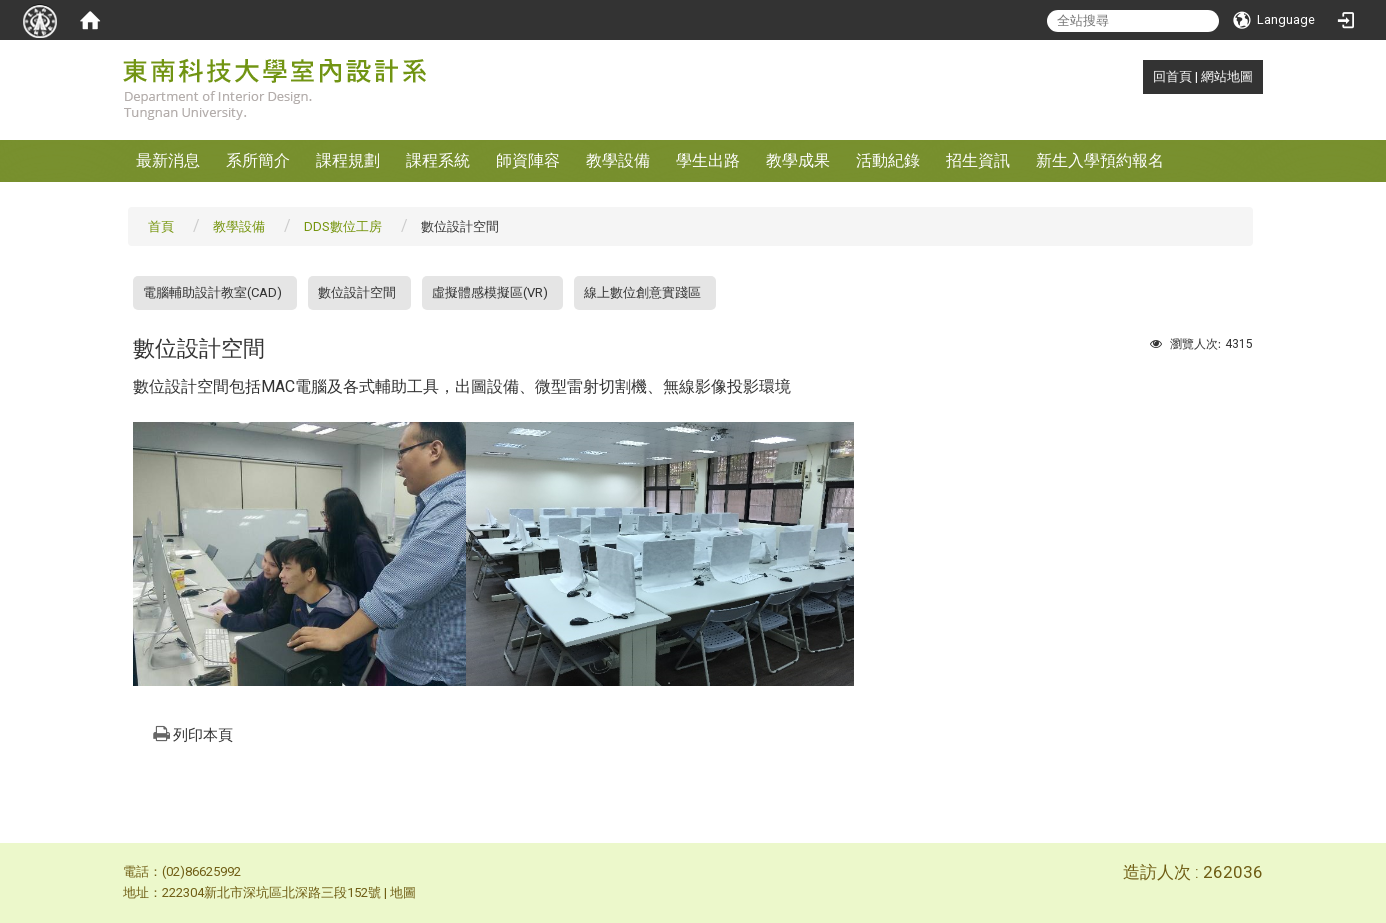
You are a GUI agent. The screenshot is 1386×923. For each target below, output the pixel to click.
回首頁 (1172, 76)
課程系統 (438, 160)
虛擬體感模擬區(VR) (490, 292)
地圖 (403, 892)
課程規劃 (348, 160)
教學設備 (618, 160)
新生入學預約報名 (1100, 160)
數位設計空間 (357, 292)
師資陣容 (528, 160)
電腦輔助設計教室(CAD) (212, 292)
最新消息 (168, 160)
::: (1142, 76)
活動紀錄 (888, 160)
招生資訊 (978, 160)
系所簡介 (258, 160)
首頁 (161, 226)
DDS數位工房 (343, 226)
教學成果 (798, 160)
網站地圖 (1227, 76)
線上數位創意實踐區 (642, 292)
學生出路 (708, 160)
